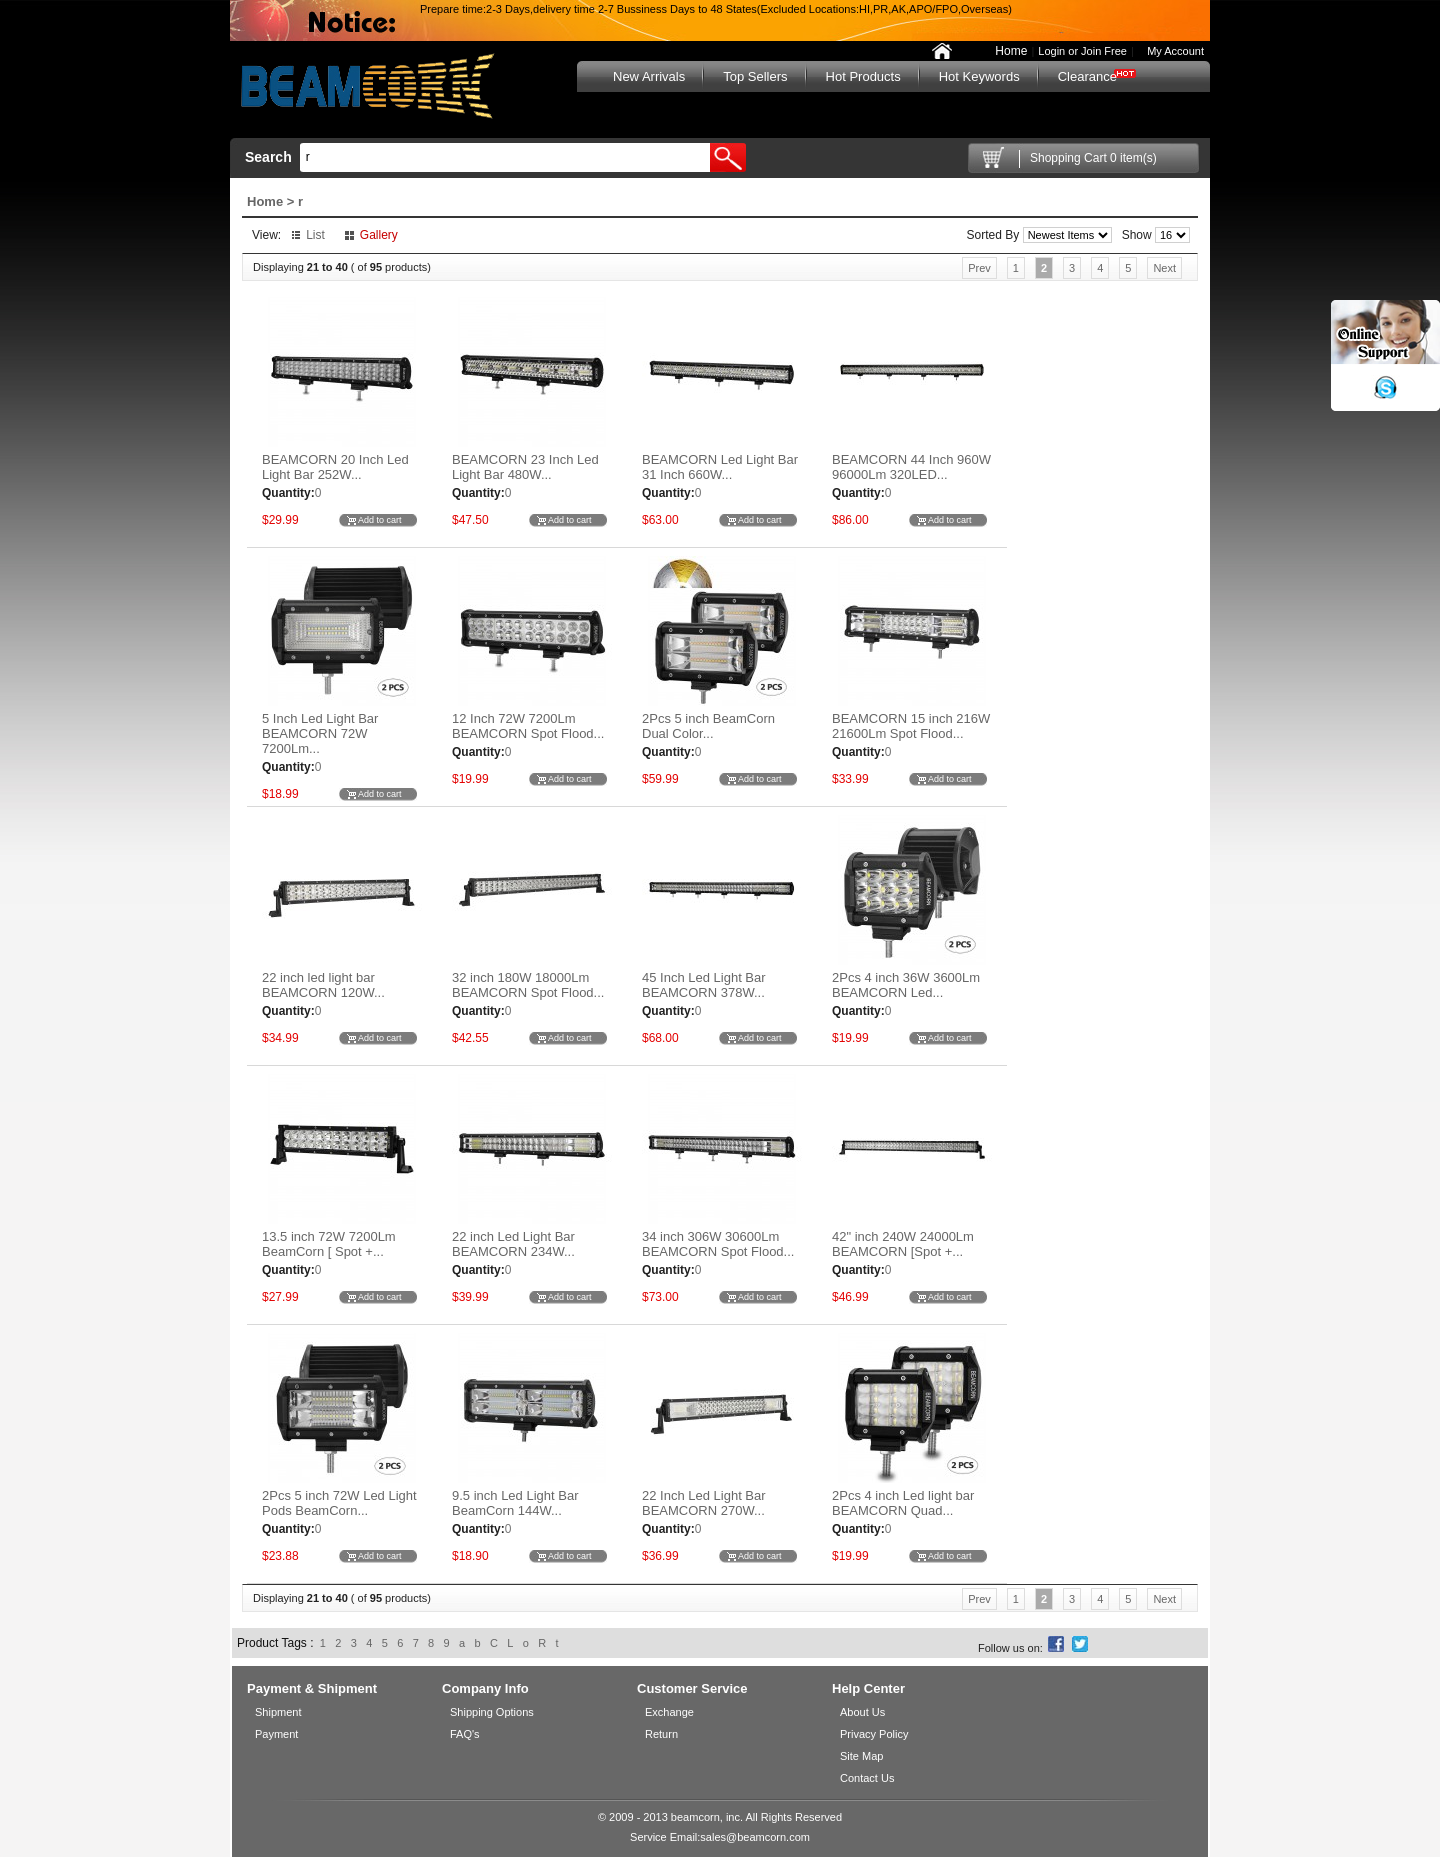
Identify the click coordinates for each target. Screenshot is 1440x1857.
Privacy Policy (874, 1734)
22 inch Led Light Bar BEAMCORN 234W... (513, 1244)
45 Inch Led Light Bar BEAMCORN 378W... (704, 985)
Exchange (669, 1712)
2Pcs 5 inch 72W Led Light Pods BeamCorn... (339, 1503)
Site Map (861, 1756)
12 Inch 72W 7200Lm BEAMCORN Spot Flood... (528, 726)
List (315, 235)
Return (661, 1734)
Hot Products (863, 76)
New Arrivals (649, 76)
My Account (1171, 51)
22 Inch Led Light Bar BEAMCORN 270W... (704, 1503)
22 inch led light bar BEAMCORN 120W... (323, 985)
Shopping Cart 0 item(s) (1093, 158)
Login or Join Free (1082, 51)
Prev (979, 268)
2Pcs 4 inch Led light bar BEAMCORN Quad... (903, 1503)
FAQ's (465, 1734)
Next (1164, 268)
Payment (276, 1734)
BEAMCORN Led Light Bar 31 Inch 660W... (720, 467)
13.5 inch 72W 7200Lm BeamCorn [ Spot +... (329, 1244)
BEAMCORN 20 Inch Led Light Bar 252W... (335, 467)
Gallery (379, 235)
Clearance (1087, 76)
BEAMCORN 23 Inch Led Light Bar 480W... (525, 467)
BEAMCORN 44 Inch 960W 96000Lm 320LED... (911, 467)
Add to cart (380, 520)
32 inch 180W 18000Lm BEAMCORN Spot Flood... (528, 985)
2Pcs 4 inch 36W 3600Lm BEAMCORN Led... (906, 985)
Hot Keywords (979, 76)
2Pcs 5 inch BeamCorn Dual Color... (708, 726)
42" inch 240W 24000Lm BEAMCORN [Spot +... (903, 1244)
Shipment (278, 1712)
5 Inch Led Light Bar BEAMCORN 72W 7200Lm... (320, 733)
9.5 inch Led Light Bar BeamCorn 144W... (515, 1503)
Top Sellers (755, 76)
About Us (862, 1712)
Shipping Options (492, 1712)
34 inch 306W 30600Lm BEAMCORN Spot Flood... (718, 1244)
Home (1011, 51)
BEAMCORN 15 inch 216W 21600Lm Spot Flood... (911, 726)
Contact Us (867, 1778)
